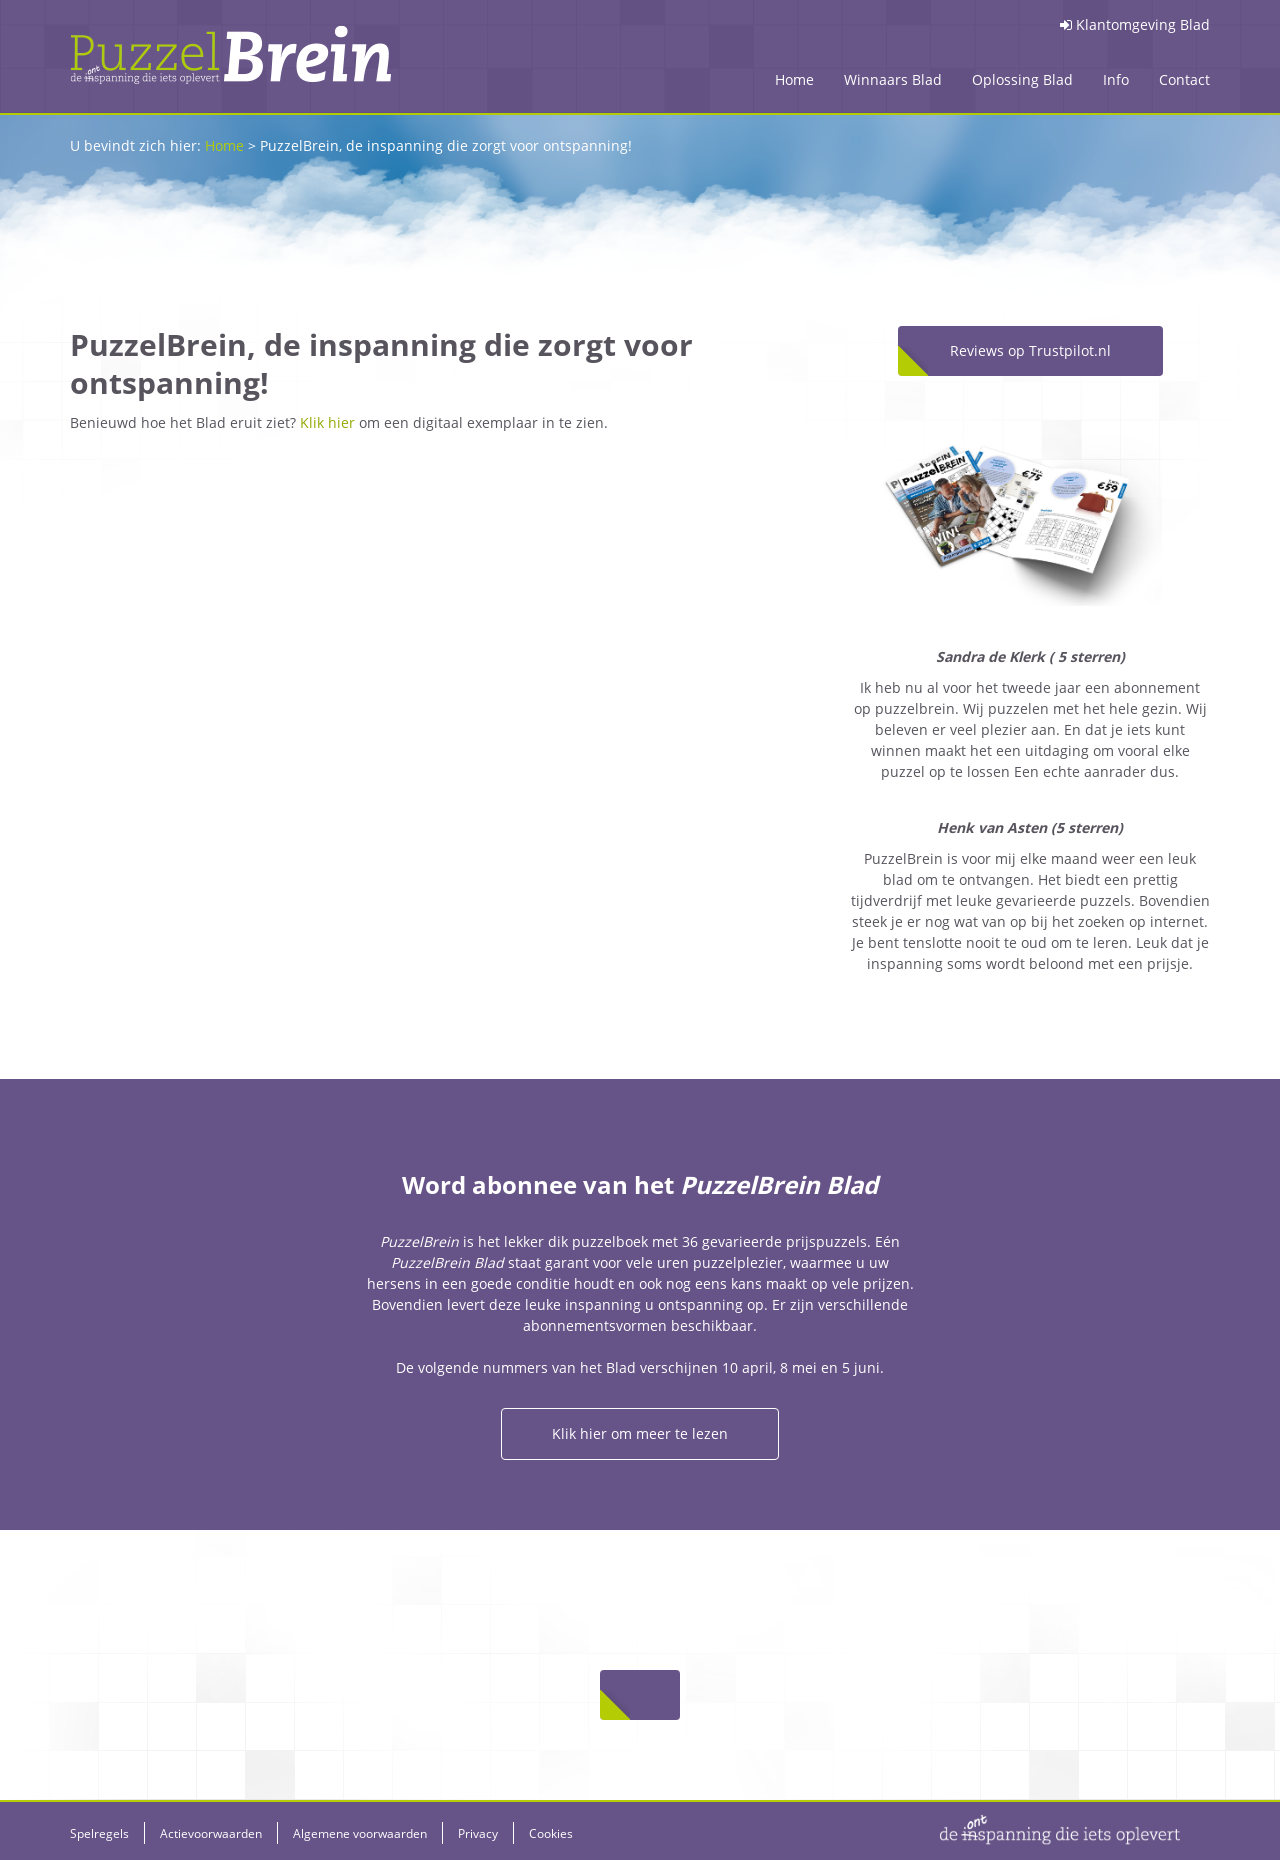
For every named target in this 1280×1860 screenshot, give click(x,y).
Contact (1184, 79)
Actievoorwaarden (211, 1833)
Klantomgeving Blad (1135, 24)
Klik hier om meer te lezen (640, 1433)
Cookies (551, 1833)
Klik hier (327, 422)
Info (1116, 79)
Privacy (478, 1833)
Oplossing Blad (1022, 79)
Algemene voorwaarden (360, 1833)
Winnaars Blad (893, 79)
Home (794, 79)
